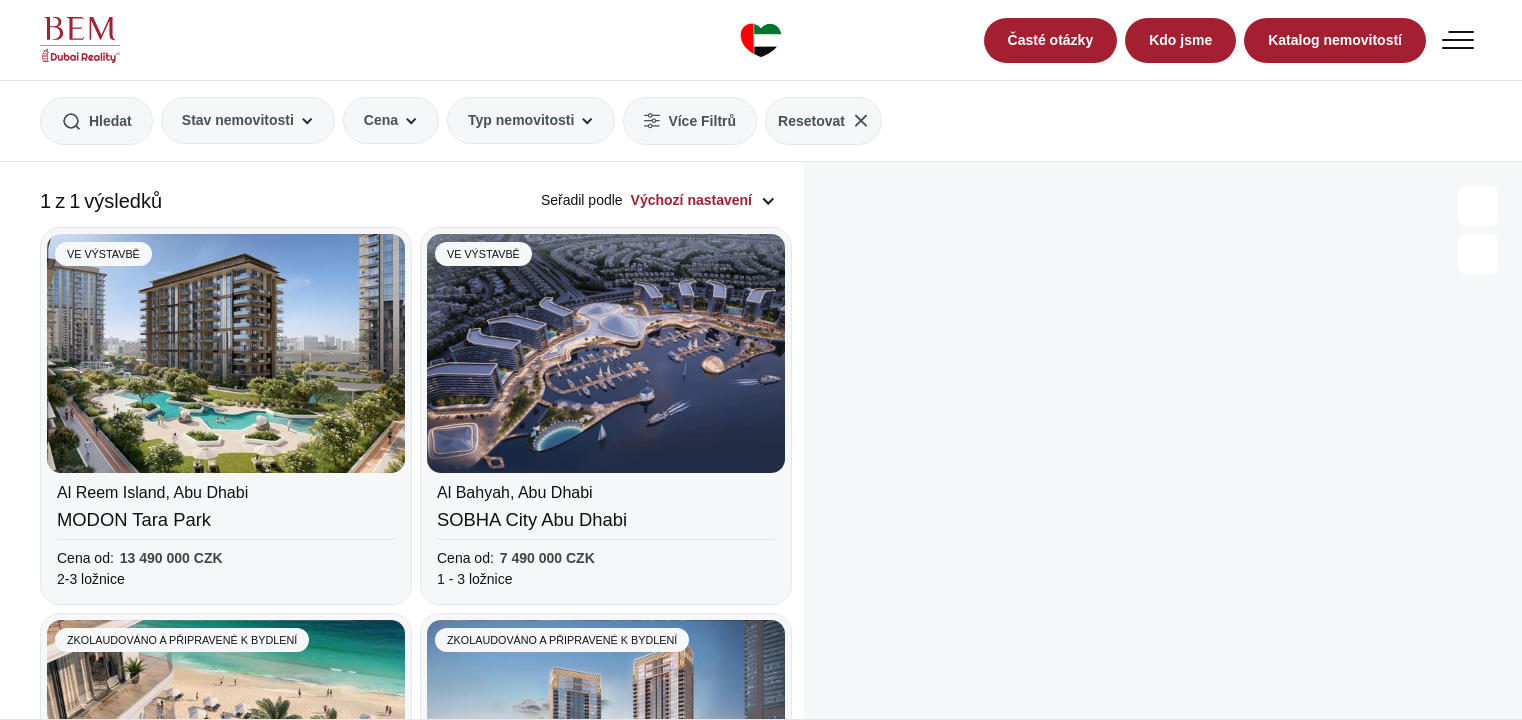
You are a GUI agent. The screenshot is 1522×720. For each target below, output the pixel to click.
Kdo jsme (1180, 40)
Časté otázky (1051, 40)
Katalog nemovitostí (1335, 40)
